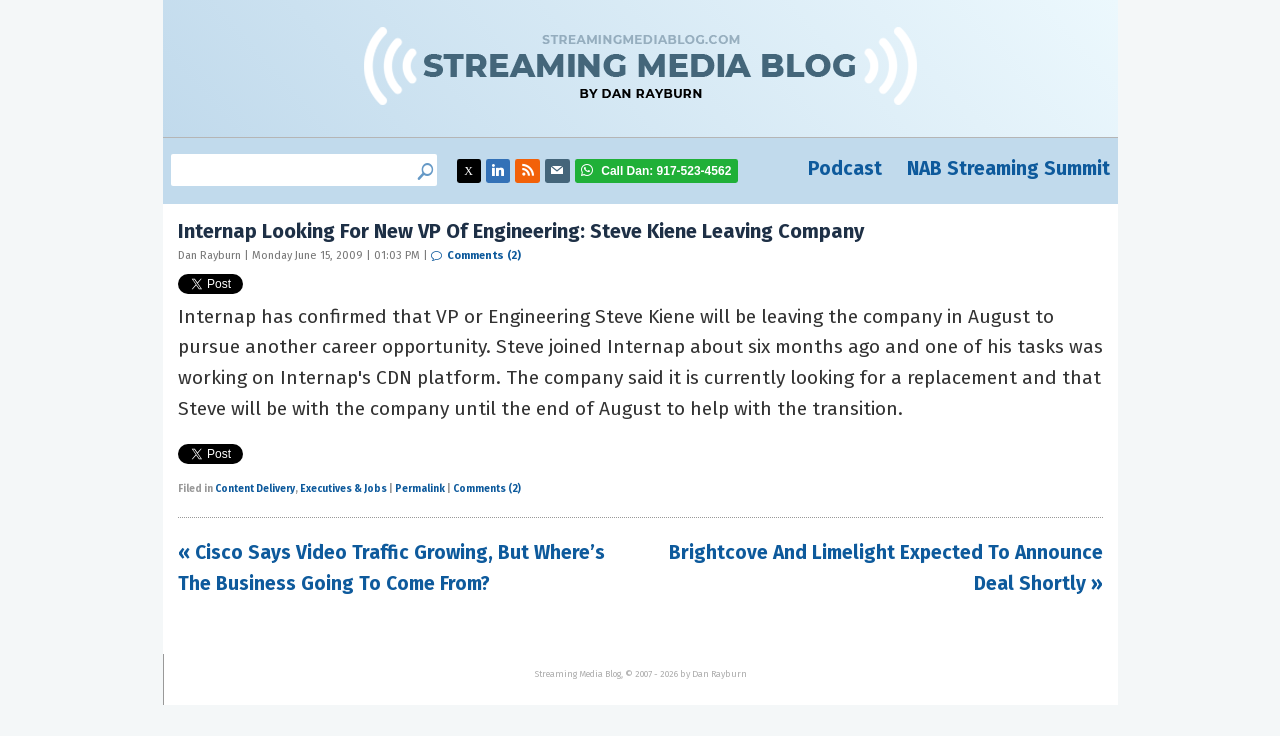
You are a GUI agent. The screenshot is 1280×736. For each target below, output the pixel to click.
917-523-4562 (666, 171)
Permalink (420, 489)
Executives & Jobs (343, 489)
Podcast (845, 168)
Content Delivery (255, 489)
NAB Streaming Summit (1008, 168)
